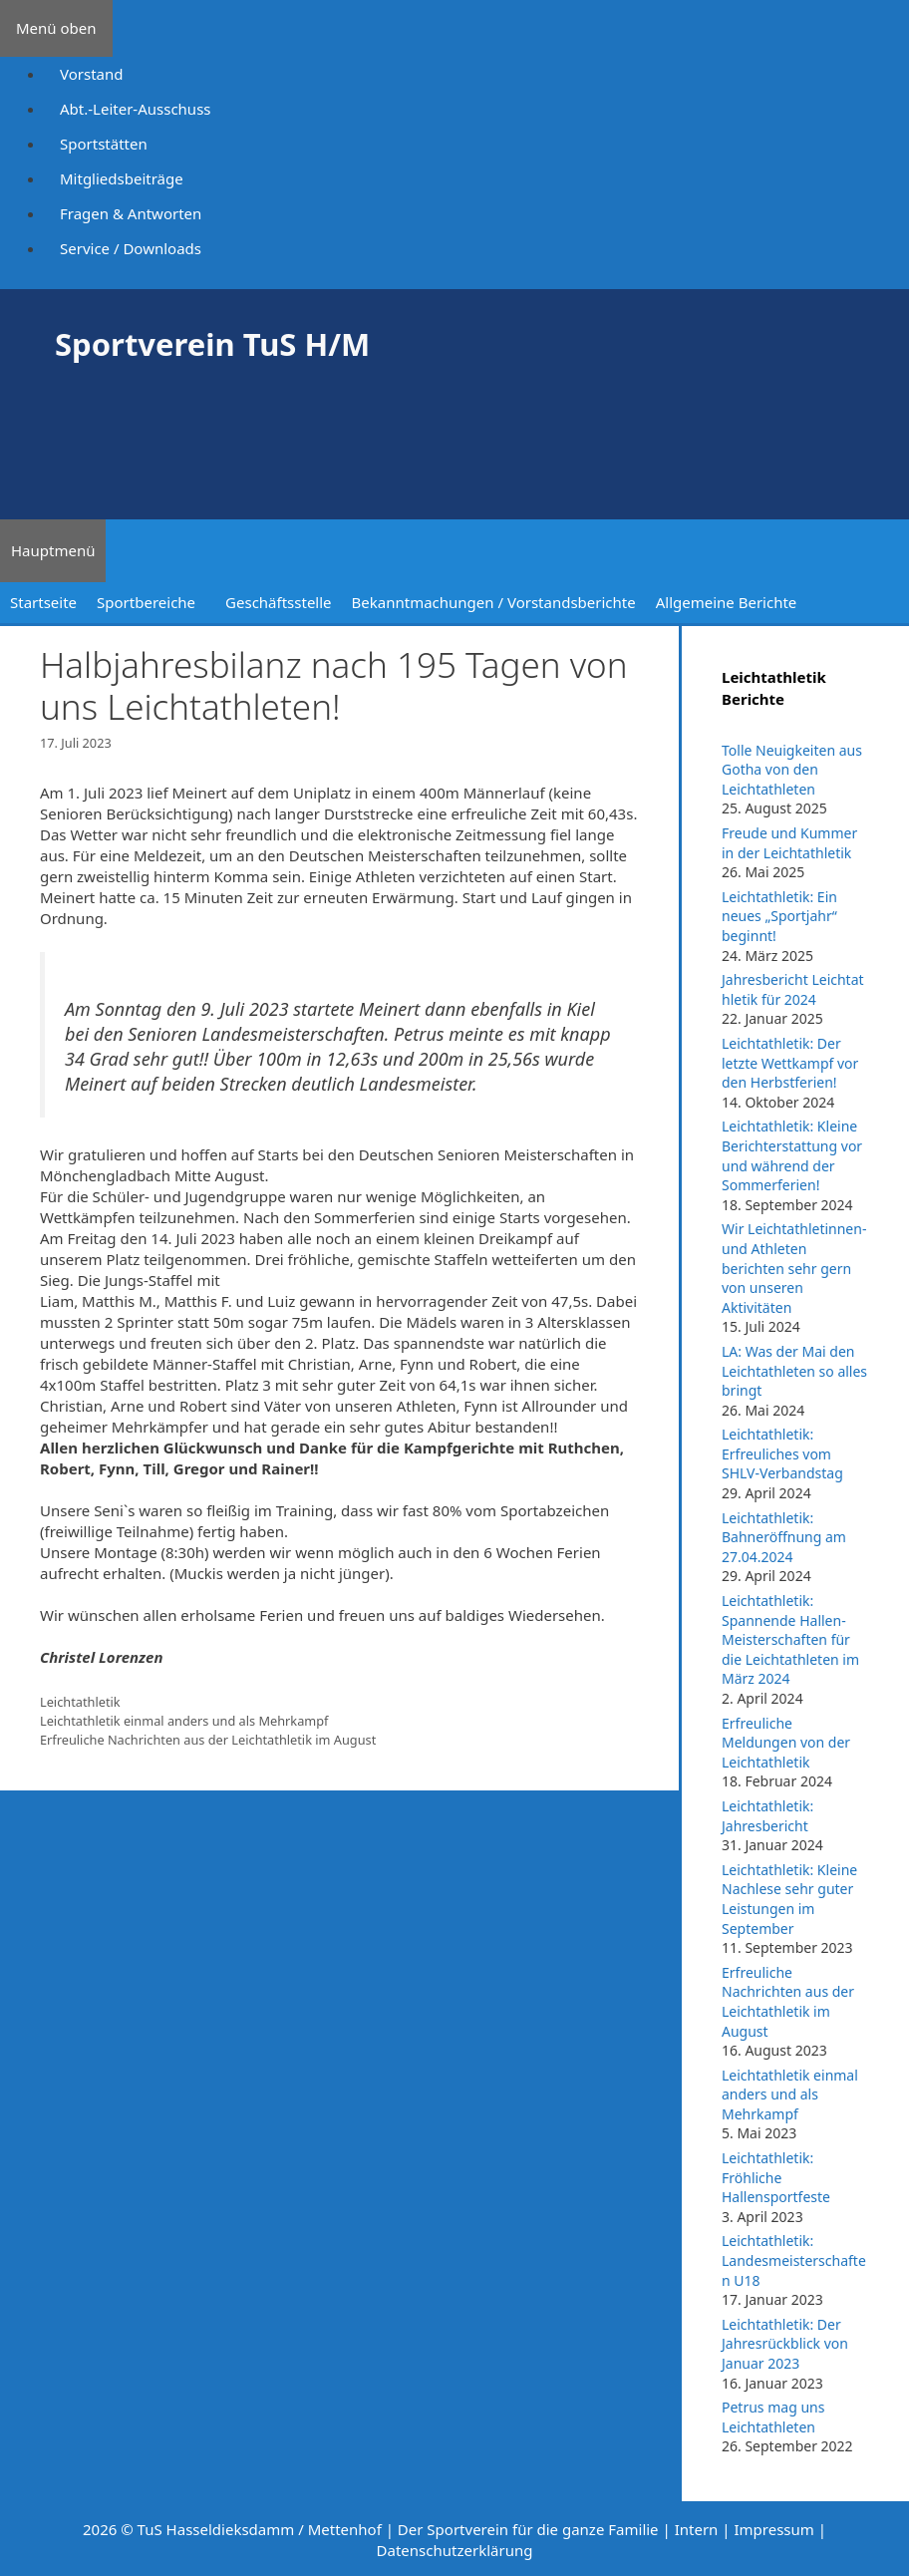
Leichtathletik (80, 1702)
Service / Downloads (130, 248)
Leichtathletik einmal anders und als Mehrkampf (184, 1721)
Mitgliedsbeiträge (121, 178)
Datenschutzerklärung (455, 2550)
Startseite (43, 602)
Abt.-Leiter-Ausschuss (135, 109)
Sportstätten (104, 144)
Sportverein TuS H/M (212, 344)
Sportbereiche (146, 602)
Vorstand (91, 74)
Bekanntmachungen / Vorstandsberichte (494, 602)
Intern (697, 2529)
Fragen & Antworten (130, 213)
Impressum (773, 2529)
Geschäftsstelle (278, 602)
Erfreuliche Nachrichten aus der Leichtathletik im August (208, 1740)
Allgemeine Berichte (726, 602)
